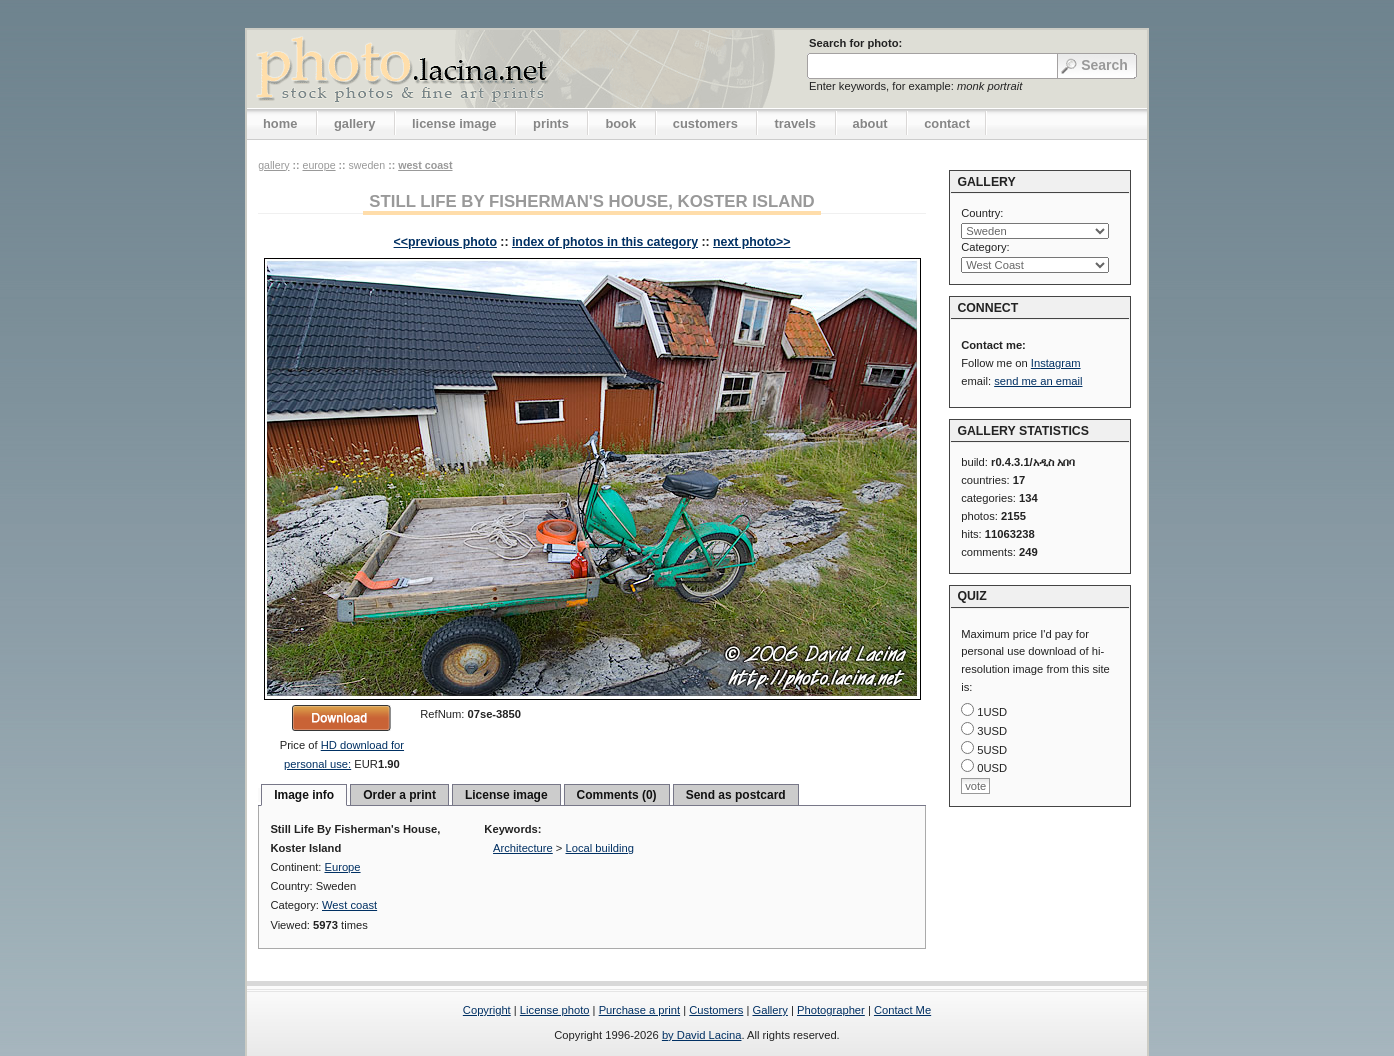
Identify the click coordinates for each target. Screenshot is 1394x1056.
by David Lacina (702, 1035)
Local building (600, 848)
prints (551, 123)
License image (506, 795)
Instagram (1056, 363)
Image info (304, 795)
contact (947, 123)
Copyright (487, 1010)
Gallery (769, 1010)
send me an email (1038, 381)
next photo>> (751, 242)
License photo (555, 1010)
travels (795, 123)
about (870, 123)
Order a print (399, 795)
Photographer (831, 1010)
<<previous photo (445, 242)
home (280, 123)
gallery (355, 123)
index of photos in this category (605, 242)
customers (705, 123)
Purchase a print (639, 1010)
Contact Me (902, 1010)
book (620, 123)
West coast (425, 165)
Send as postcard (736, 795)
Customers (716, 1010)
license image (454, 123)
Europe (318, 165)
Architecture (523, 848)
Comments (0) (617, 795)
